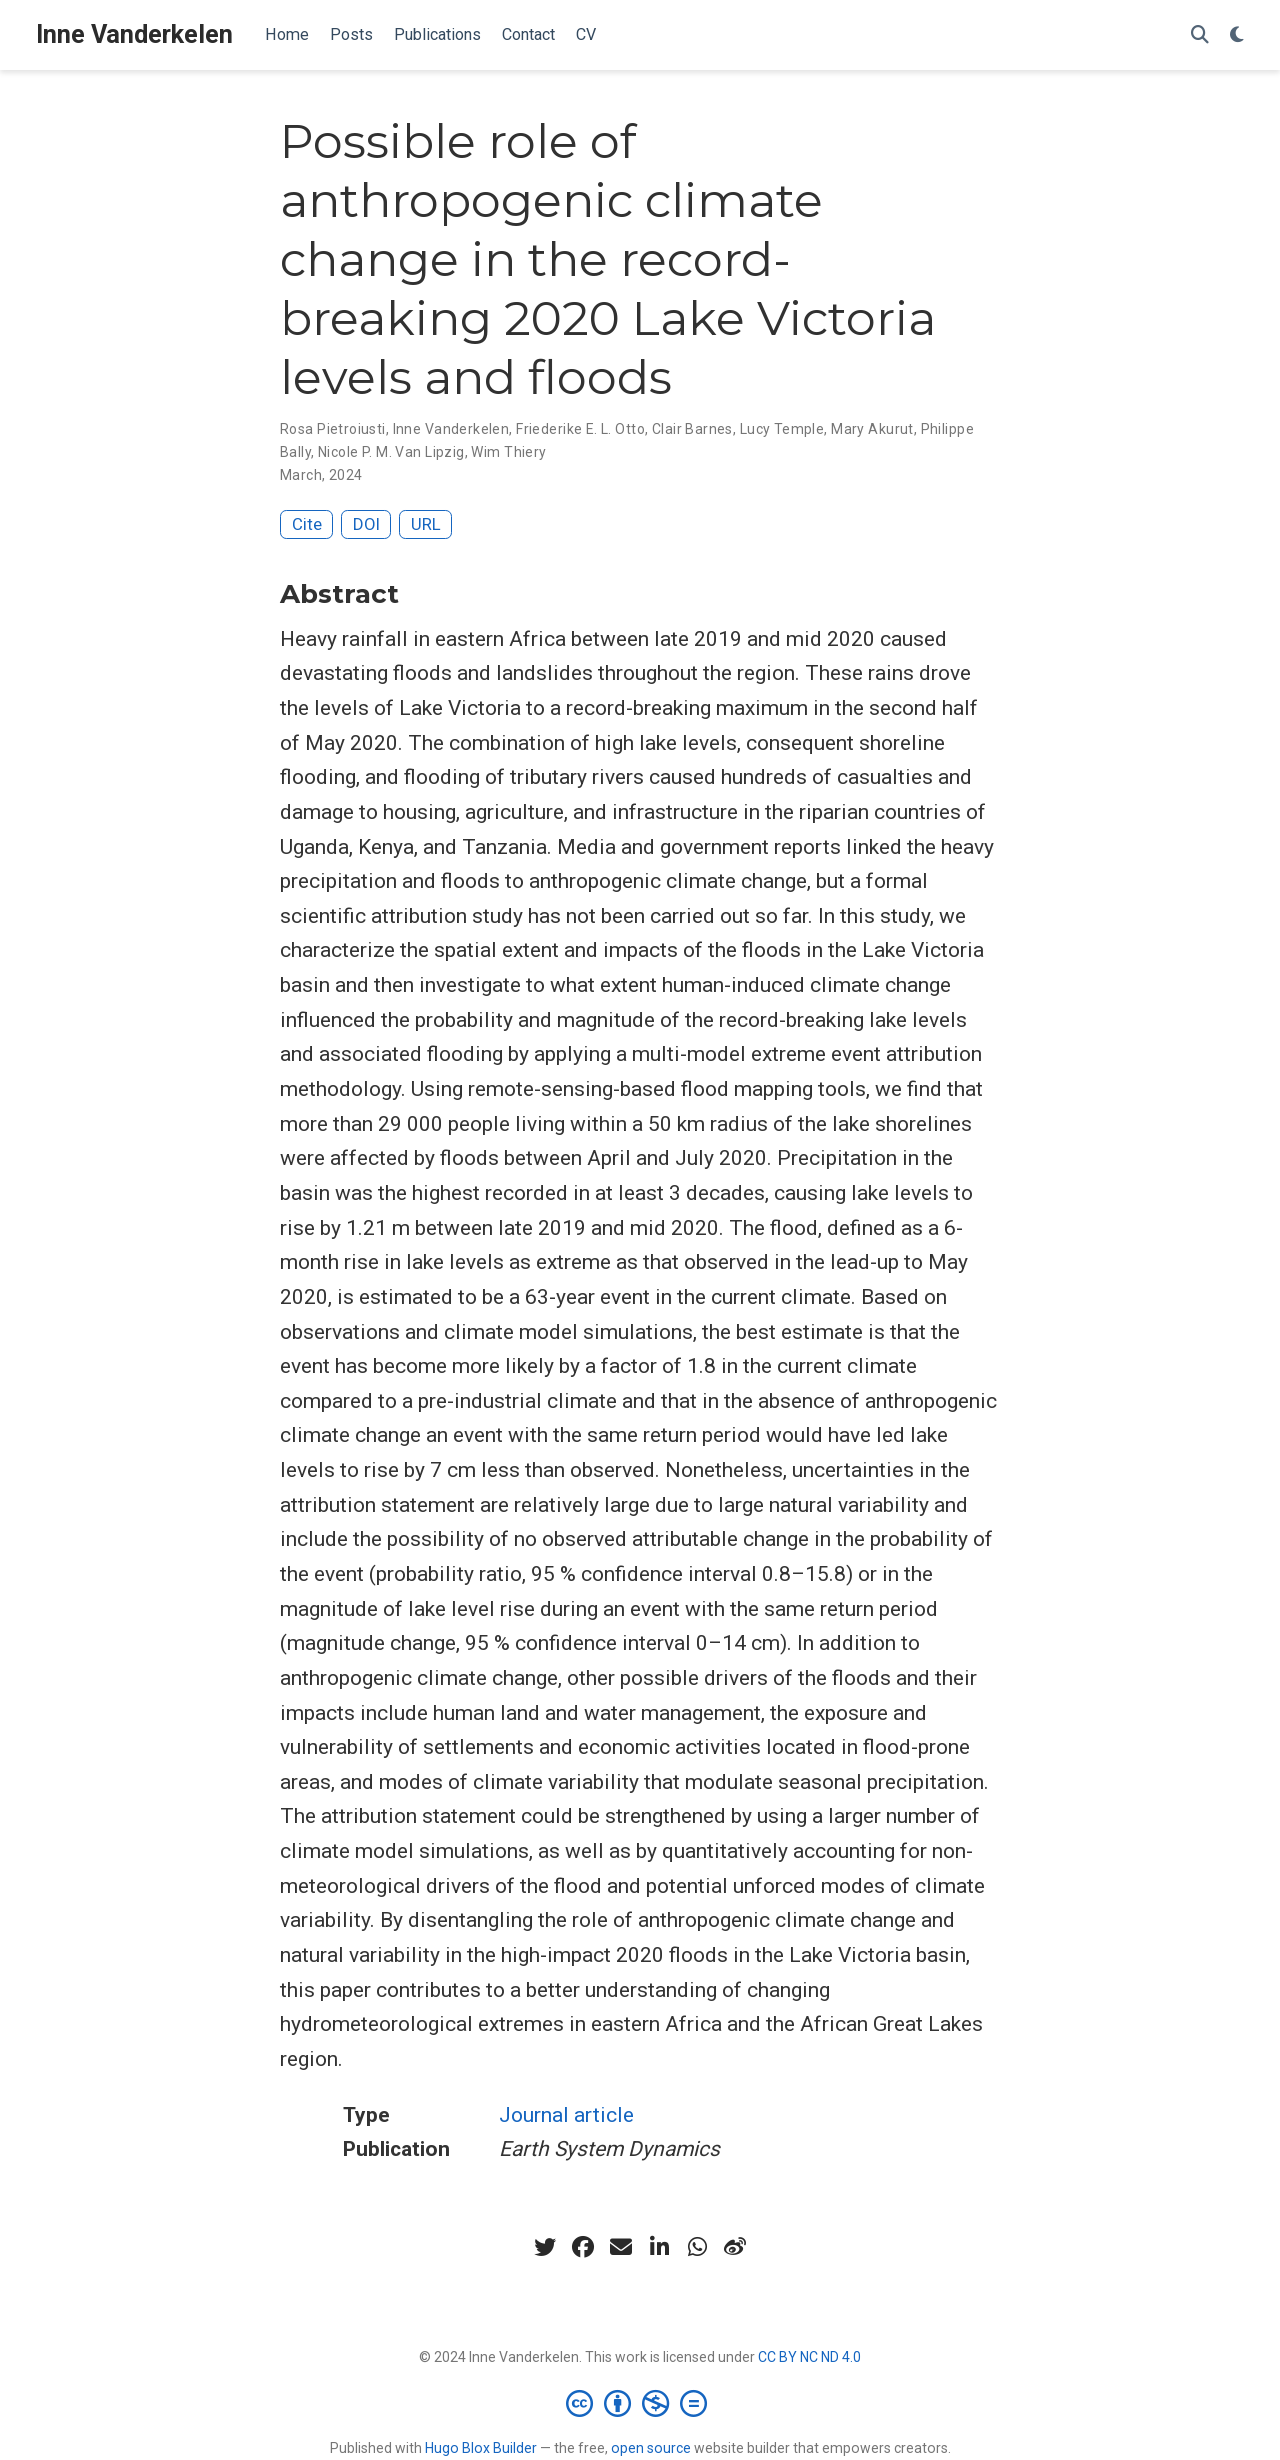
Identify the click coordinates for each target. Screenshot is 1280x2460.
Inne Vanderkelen (134, 34)
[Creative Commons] (640, 2403)
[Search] (1200, 35)
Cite (307, 524)
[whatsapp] (697, 2247)
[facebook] (583, 2247)
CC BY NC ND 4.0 (809, 2357)
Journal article (566, 2115)
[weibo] (735, 2247)
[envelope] (621, 2247)
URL (426, 524)
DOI (366, 524)
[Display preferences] (1237, 35)
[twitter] (545, 2247)
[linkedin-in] (659, 2247)
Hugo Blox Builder (481, 2448)
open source (651, 2448)
